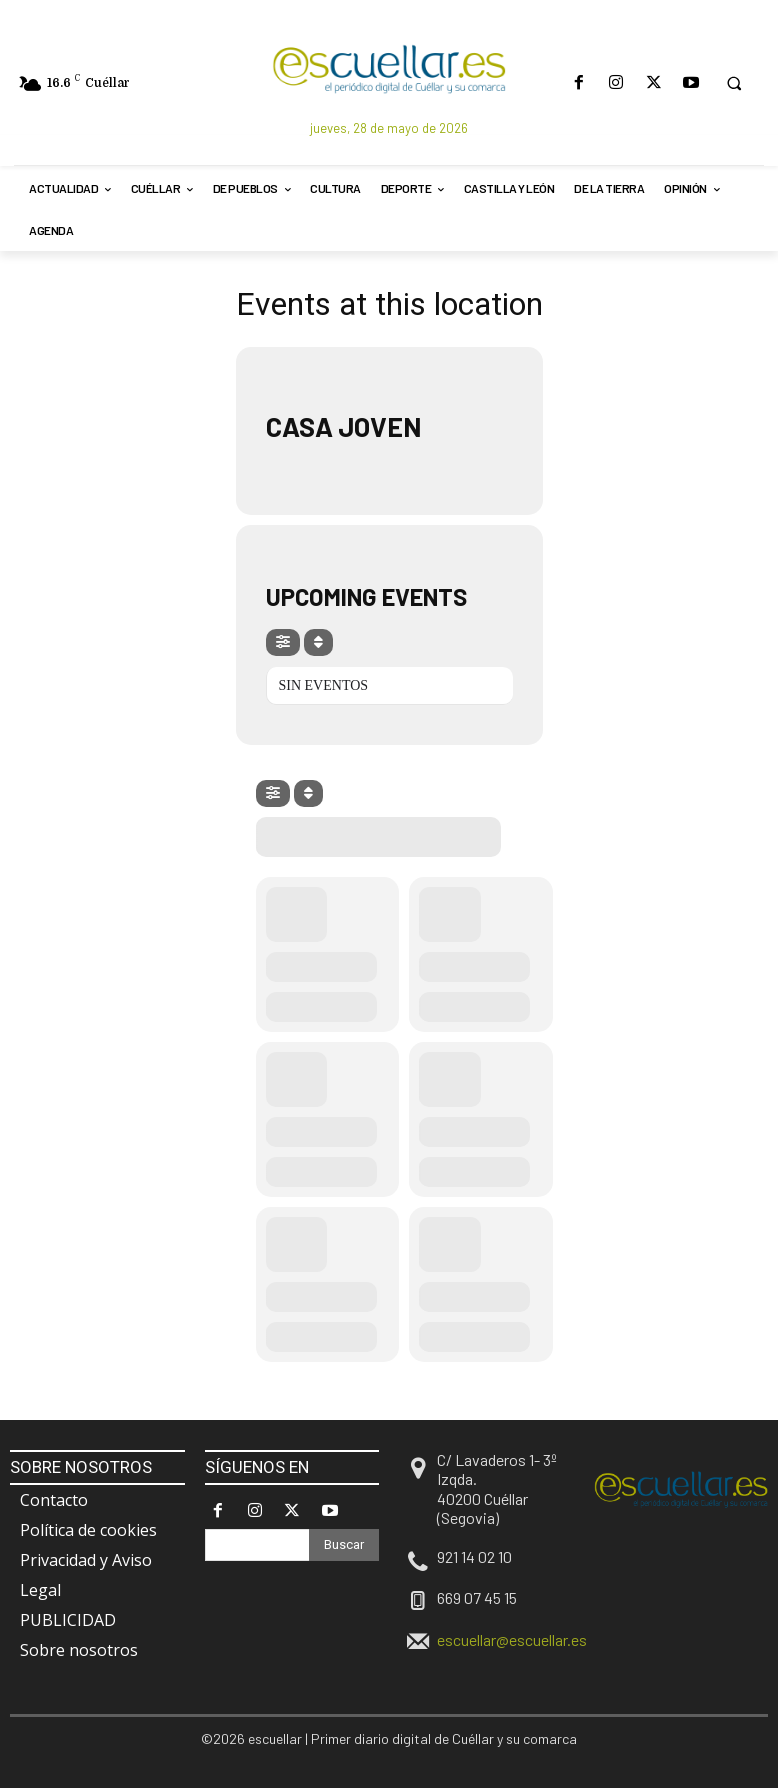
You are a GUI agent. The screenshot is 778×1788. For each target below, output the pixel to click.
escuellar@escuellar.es (512, 1639)
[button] (734, 83)
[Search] (344, 1545)
